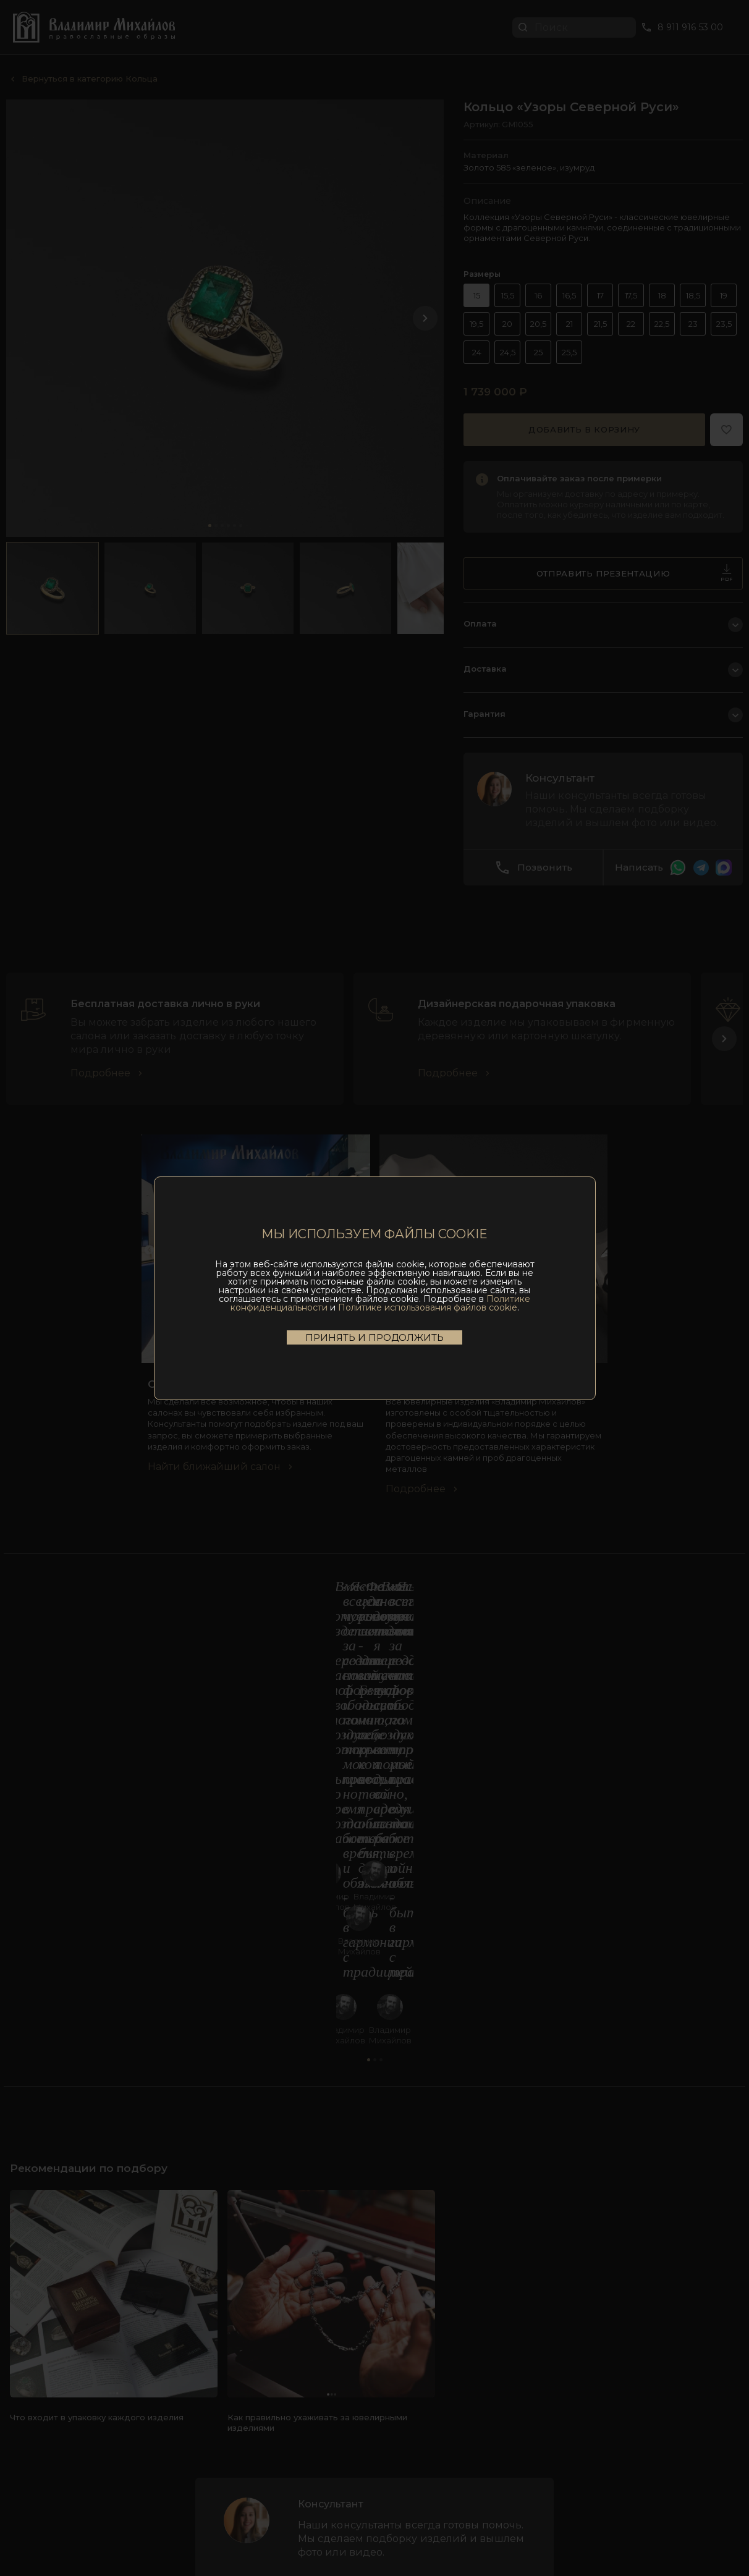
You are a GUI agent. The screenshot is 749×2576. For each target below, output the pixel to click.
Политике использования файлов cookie (427, 1307)
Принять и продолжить (374, 1337)
